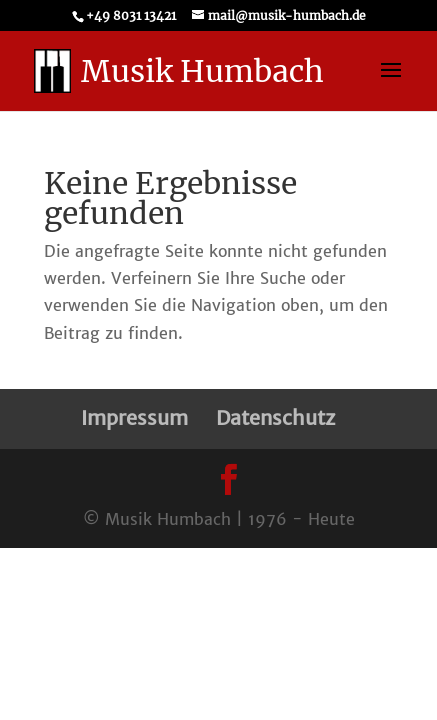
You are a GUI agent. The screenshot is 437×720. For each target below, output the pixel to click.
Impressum (134, 417)
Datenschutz (275, 417)
